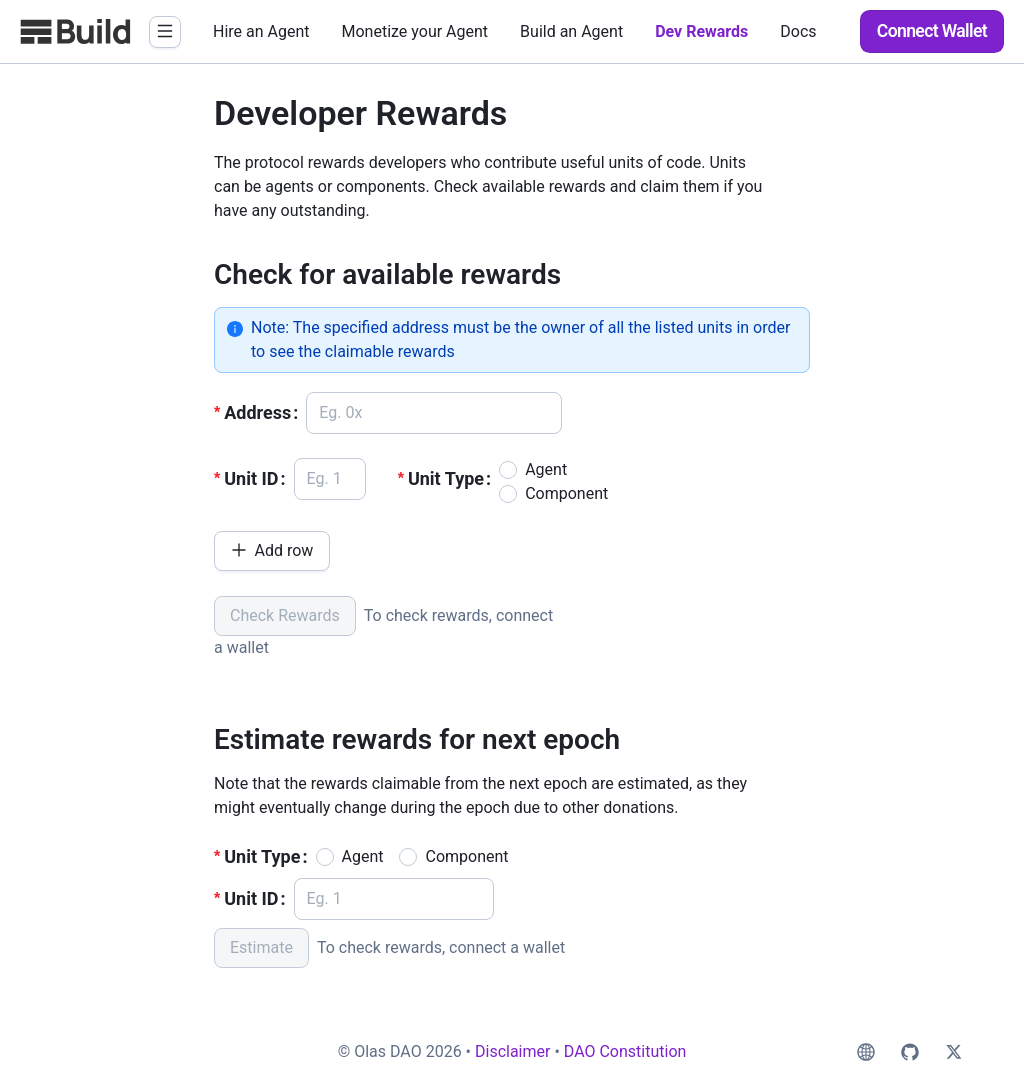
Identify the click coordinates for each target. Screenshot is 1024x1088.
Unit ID (251, 478)
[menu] (520, 31)
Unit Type (446, 478)
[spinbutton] (330, 479)
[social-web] (866, 1052)
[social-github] (910, 1052)
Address (257, 412)
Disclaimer (512, 1051)
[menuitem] (261, 32)
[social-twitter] (954, 1052)
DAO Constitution (625, 1051)
